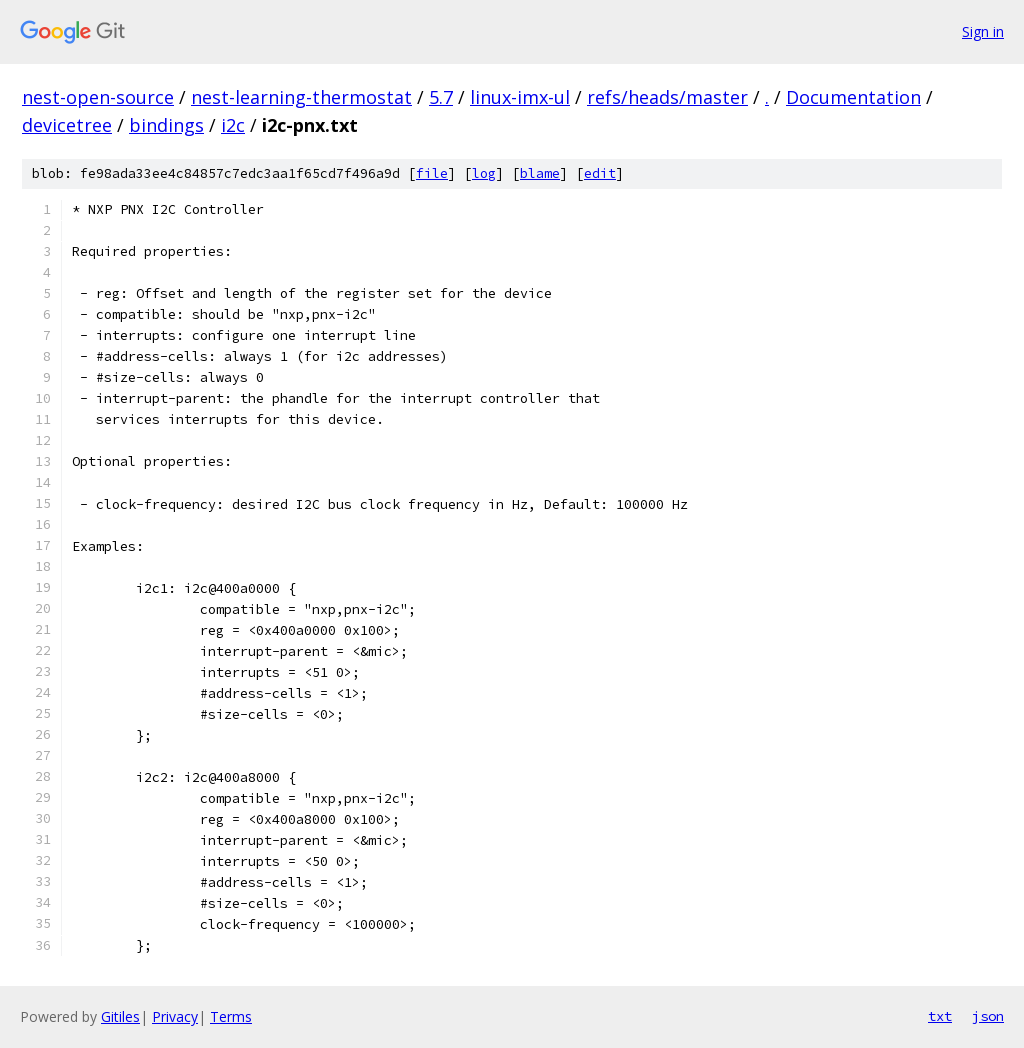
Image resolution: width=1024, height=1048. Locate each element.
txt (940, 1016)
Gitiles (120, 1016)
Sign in (983, 31)
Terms (231, 1016)
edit (600, 173)
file (432, 173)
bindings (166, 125)
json (988, 1016)
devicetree (67, 125)
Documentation (853, 97)
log (484, 173)
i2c (233, 125)
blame (540, 173)
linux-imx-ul (520, 97)
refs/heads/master (667, 97)
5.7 (441, 97)
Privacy (175, 1016)
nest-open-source (98, 97)
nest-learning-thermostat (301, 97)
